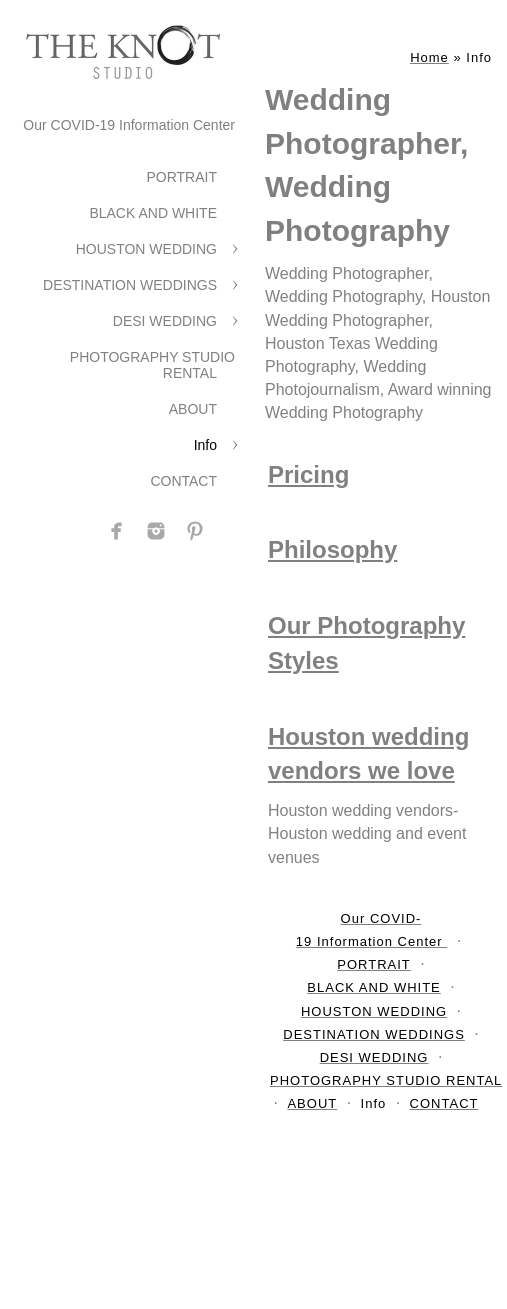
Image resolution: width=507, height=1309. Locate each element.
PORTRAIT (181, 177)
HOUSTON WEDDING (146, 249)
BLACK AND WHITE (153, 213)
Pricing (308, 474)
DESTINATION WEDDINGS (130, 285)
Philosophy (332, 549)
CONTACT (183, 481)
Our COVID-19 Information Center (129, 125)
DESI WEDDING (165, 321)
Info (205, 445)
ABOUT (193, 409)
